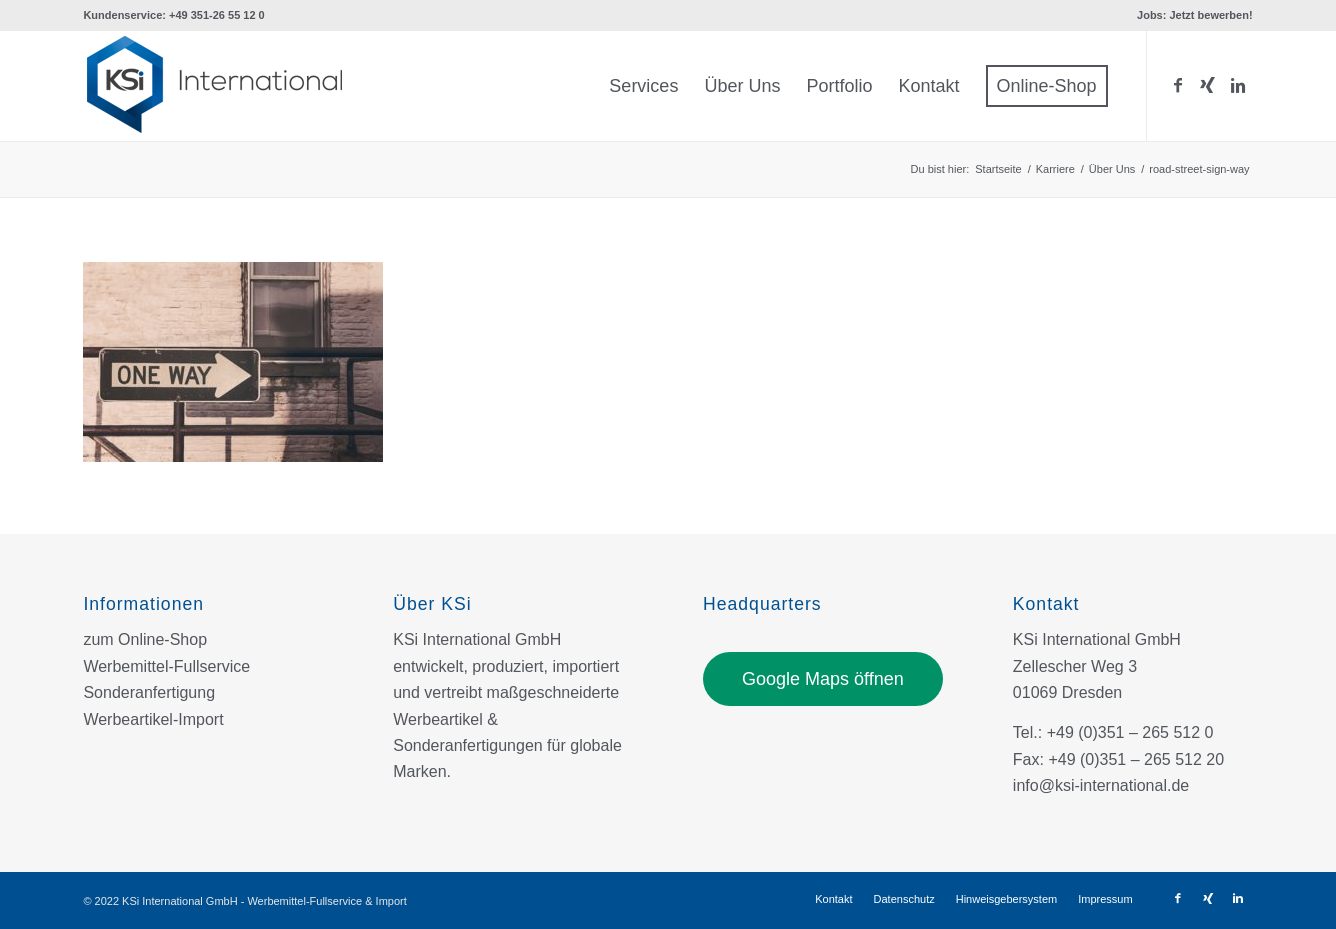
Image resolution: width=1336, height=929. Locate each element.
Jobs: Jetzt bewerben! (1195, 15)
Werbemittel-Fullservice (166, 666)
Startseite (998, 169)
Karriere (1055, 169)
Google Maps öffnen (823, 679)
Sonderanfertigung (149, 692)
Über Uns (1112, 169)
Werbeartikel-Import (153, 719)
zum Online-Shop (145, 639)
